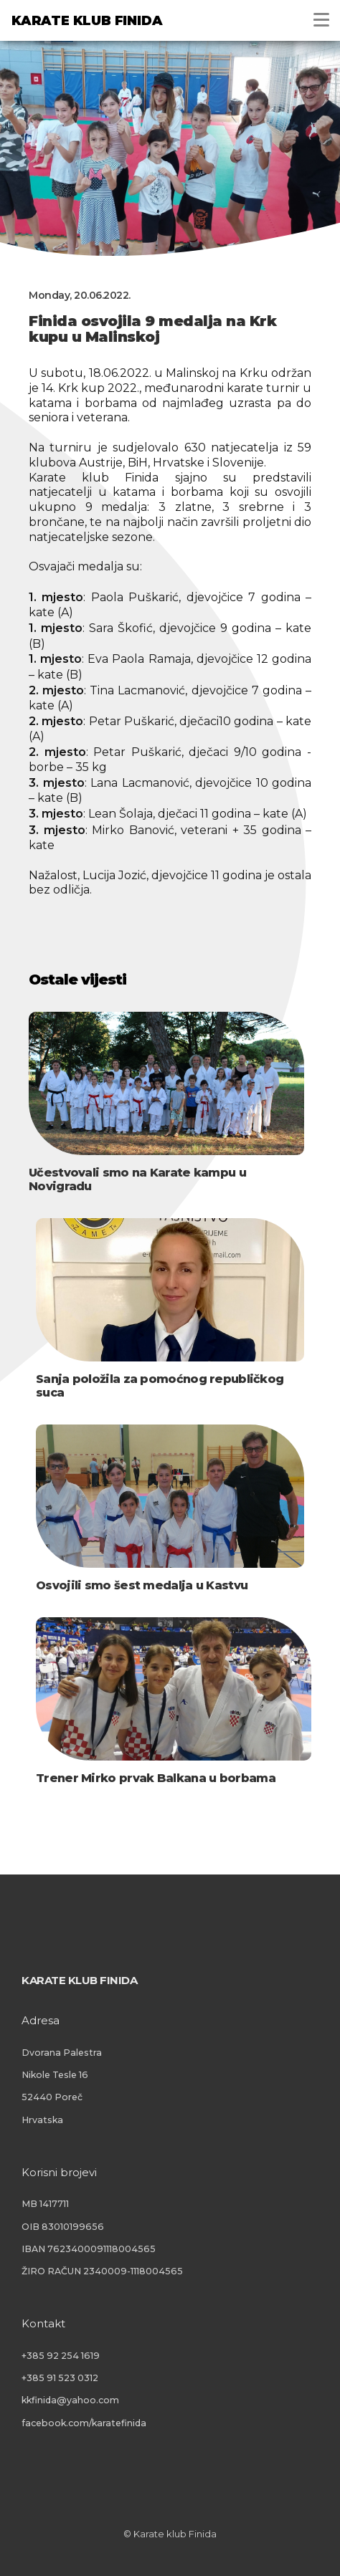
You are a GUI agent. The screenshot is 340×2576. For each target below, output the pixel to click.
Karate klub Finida (86, 21)
